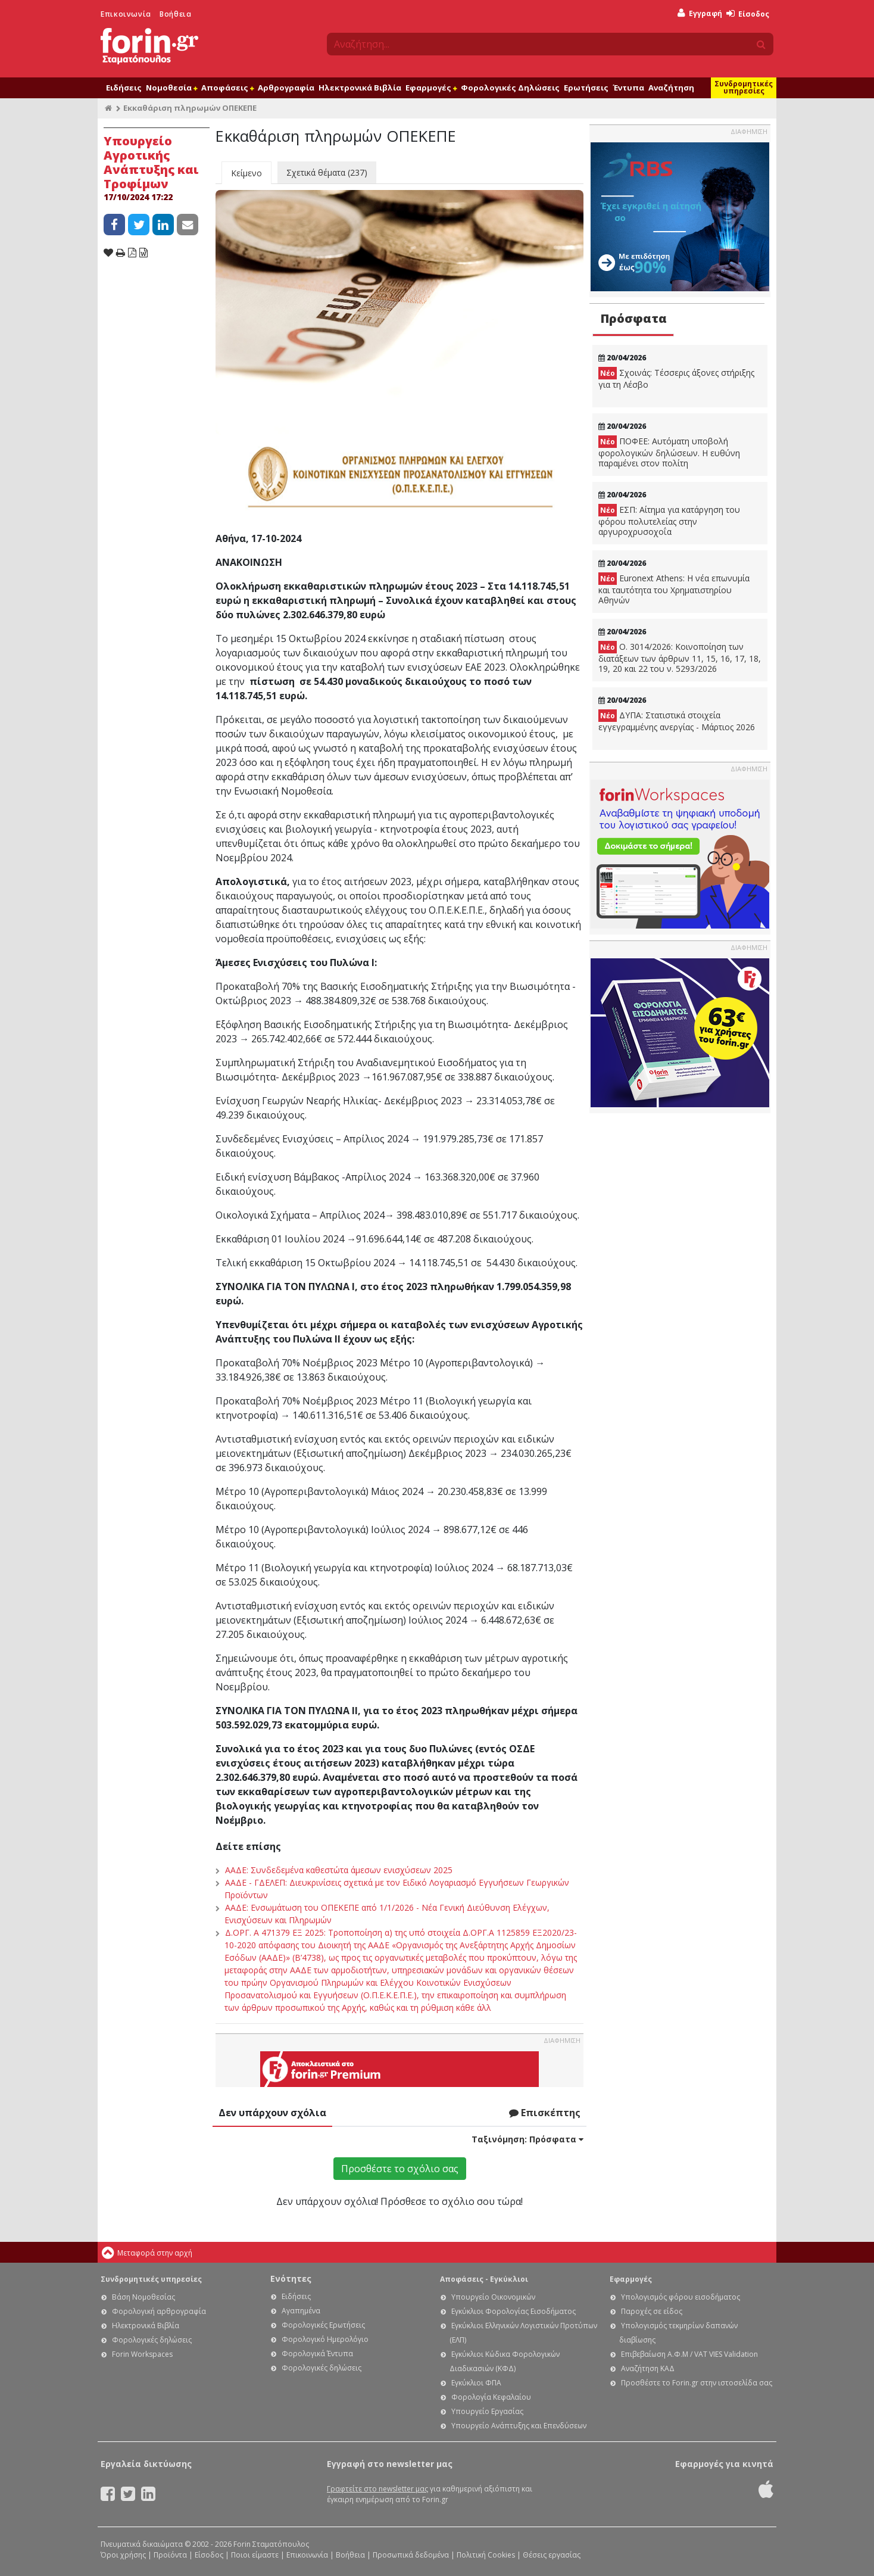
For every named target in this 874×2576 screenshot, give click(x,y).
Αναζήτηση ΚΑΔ (648, 2368)
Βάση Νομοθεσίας (143, 2297)
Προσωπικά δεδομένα (411, 2555)
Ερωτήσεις (586, 87)
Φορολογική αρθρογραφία (159, 2311)
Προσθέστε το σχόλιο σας (399, 2168)
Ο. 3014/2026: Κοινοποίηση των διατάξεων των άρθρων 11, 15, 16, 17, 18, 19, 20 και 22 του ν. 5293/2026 (679, 657)
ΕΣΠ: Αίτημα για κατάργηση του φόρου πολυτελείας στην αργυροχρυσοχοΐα (669, 520)
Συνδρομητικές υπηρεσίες (743, 87)
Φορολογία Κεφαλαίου (491, 2397)
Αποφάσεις (227, 87)
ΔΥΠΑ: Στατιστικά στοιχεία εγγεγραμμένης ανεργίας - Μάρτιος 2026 (676, 721)
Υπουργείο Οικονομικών (493, 2297)
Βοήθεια (175, 14)
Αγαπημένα (301, 2311)
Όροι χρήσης (123, 2555)
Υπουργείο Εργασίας (487, 2411)
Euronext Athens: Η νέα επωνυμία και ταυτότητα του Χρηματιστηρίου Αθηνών (674, 589)
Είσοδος (747, 14)
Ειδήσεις (124, 87)
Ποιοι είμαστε (255, 2555)
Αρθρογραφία (286, 87)
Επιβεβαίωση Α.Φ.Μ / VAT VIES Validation (689, 2354)
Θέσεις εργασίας (551, 2555)
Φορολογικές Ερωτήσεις (323, 2325)
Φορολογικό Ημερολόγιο (325, 2339)
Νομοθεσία (171, 87)
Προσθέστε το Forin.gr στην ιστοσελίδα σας (696, 2383)
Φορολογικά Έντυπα (317, 2353)
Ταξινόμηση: (527, 2139)
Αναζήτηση (671, 87)
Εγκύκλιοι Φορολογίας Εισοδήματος (513, 2311)
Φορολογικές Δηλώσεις (510, 87)
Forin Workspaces (142, 2354)
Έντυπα (628, 87)
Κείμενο (246, 173)
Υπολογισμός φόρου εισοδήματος (680, 2297)
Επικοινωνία (126, 14)
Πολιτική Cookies (486, 2555)
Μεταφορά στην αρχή (154, 2253)
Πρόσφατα (633, 318)
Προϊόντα (170, 2555)
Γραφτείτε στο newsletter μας (377, 2489)
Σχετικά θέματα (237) (326, 172)
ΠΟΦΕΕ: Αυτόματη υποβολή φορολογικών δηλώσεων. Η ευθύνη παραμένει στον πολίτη (669, 452)
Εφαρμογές (431, 87)
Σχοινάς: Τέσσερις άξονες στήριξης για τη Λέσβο (676, 378)
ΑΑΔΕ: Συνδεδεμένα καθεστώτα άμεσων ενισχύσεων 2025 (338, 1870)
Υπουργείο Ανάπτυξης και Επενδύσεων (518, 2426)
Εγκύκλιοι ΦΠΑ (476, 2383)
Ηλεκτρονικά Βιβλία (360, 87)
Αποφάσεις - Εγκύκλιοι (484, 2279)
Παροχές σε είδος (651, 2311)
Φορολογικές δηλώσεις (152, 2340)
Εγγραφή (700, 13)
